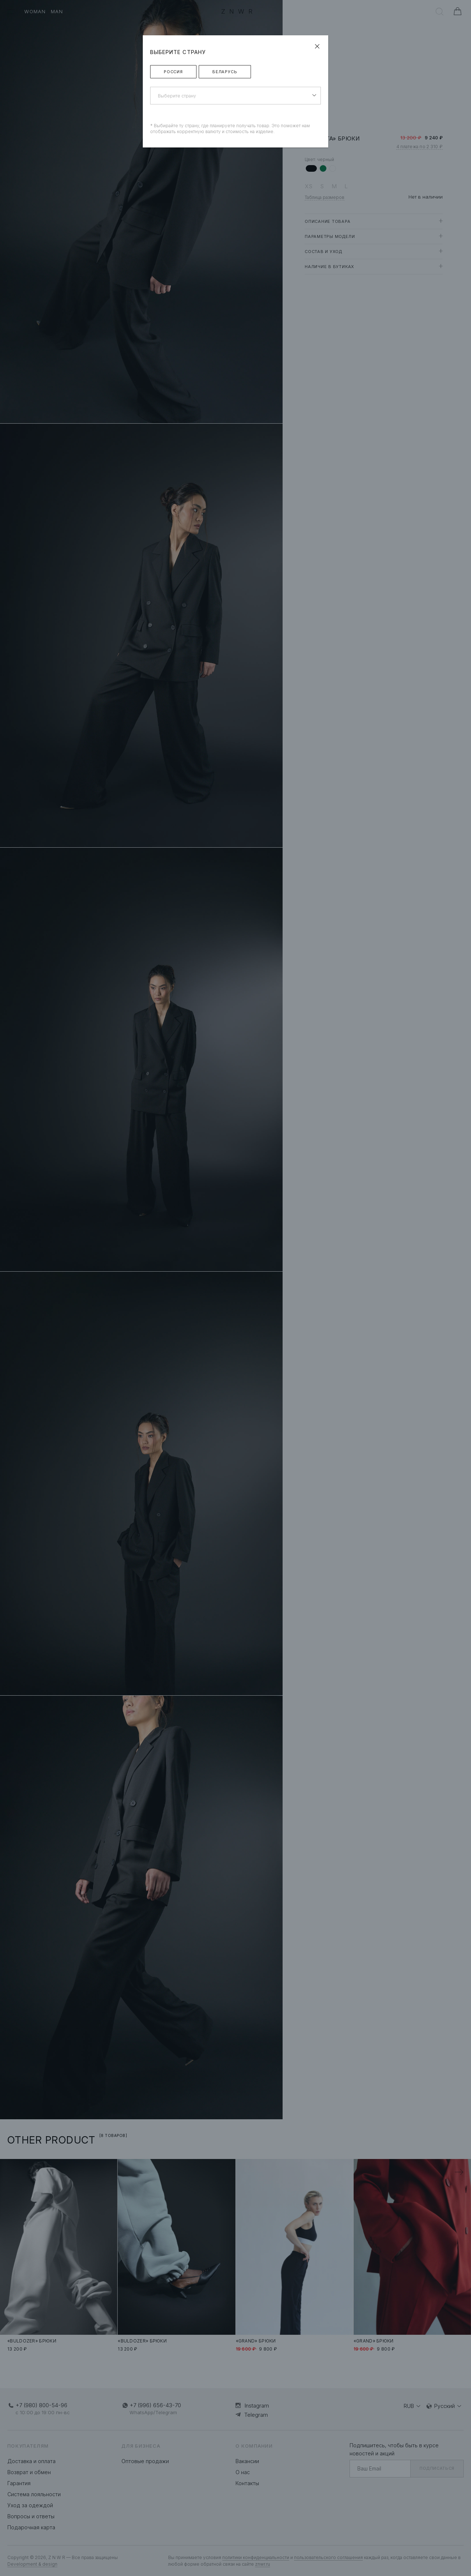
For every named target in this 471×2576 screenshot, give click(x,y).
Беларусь (224, 71)
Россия (173, 71)
